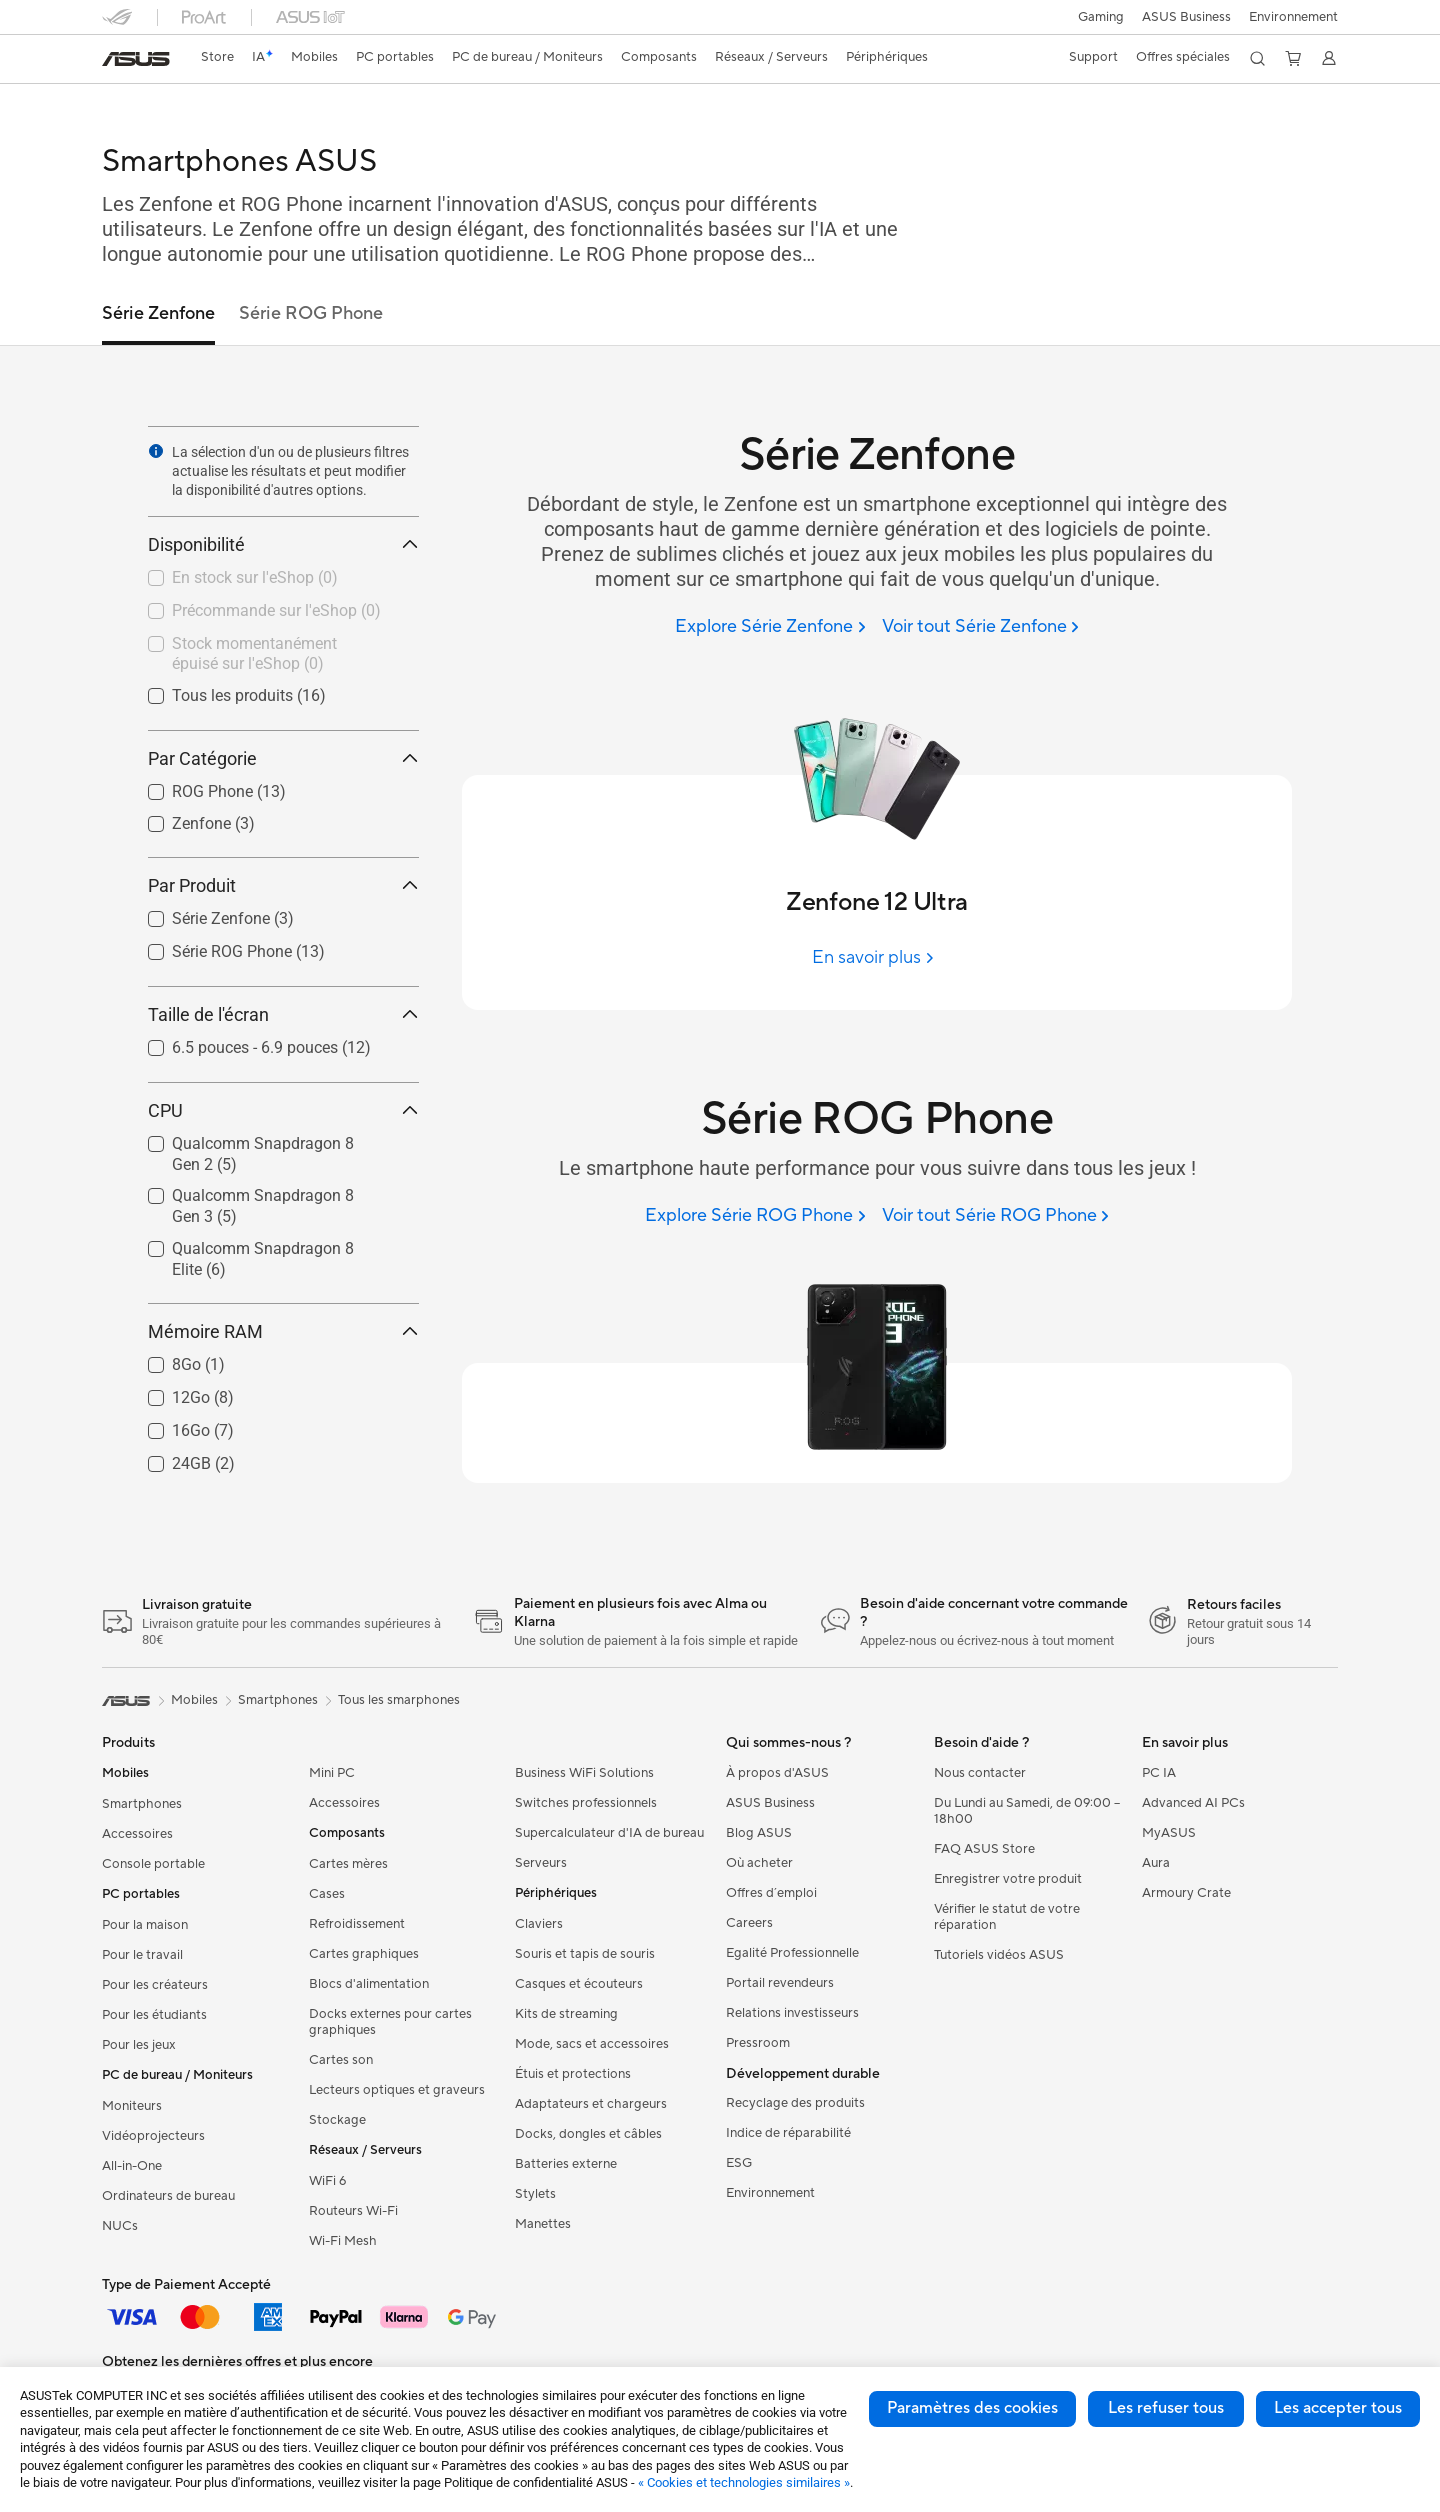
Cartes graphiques (364, 1954)
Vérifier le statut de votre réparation (1007, 1917)
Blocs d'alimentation (369, 1984)
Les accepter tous (1338, 2408)
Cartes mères (348, 1864)
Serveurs (541, 1863)
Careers (749, 1923)
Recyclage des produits (795, 2103)
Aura (1156, 1863)
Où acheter (759, 1863)
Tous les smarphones (399, 1700)
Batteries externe (566, 2164)
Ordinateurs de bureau (168, 2196)
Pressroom (758, 2043)
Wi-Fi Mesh (343, 2241)
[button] (1095, 17)
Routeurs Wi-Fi (353, 2211)
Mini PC (332, 1773)
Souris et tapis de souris (585, 1954)
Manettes (543, 2224)
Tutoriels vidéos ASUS (999, 1955)
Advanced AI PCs (1193, 1803)
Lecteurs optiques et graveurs (397, 2090)
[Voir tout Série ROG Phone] (995, 1216)
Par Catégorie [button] (283, 758)
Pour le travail (142, 1955)
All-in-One (132, 2166)
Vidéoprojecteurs (153, 2136)
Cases (327, 1894)
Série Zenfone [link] (158, 313)
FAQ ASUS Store (984, 1849)
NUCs (120, 2226)
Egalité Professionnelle (792, 1953)
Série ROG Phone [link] (311, 313)
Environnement (1293, 17)
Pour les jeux (139, 2045)
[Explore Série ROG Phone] (755, 1216)
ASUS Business (1183, 17)
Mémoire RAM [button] (283, 1331)
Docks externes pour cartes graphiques (390, 2022)
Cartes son (341, 2060)
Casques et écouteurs (579, 1984)
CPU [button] (283, 1110)
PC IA (1159, 1773)
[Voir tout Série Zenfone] (980, 627)
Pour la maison (145, 1925)
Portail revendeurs (780, 1983)
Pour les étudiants (154, 2015)
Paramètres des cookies (972, 2408)
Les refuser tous (1166, 2408)
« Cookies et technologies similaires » (744, 2482)
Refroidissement (357, 1924)
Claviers (539, 1924)
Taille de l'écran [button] (283, 1014)
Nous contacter (980, 1773)
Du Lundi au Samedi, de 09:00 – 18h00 (1027, 1811)
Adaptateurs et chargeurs (591, 2104)
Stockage (337, 2120)
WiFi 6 (327, 2181)
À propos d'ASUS (777, 1773)
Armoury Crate (1186, 1893)
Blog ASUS (759, 1833)
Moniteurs (132, 2106)
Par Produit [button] (283, 885)
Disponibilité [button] (283, 544)
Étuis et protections (573, 2074)
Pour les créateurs (155, 1985)
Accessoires (137, 1834)
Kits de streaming (566, 2014)
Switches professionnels (586, 1803)
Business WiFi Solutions (584, 1773)
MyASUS (1169, 1833)
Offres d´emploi (771, 1893)
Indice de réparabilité (788, 2133)
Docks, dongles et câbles (588, 2134)
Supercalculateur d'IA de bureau (609, 1833)
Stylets (535, 2194)
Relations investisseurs (792, 2013)
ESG (739, 2163)
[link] (136, 59)
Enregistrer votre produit (1008, 1879)
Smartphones (142, 1804)
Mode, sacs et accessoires (592, 2044)
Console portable (153, 1864)
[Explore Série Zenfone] (770, 627)
